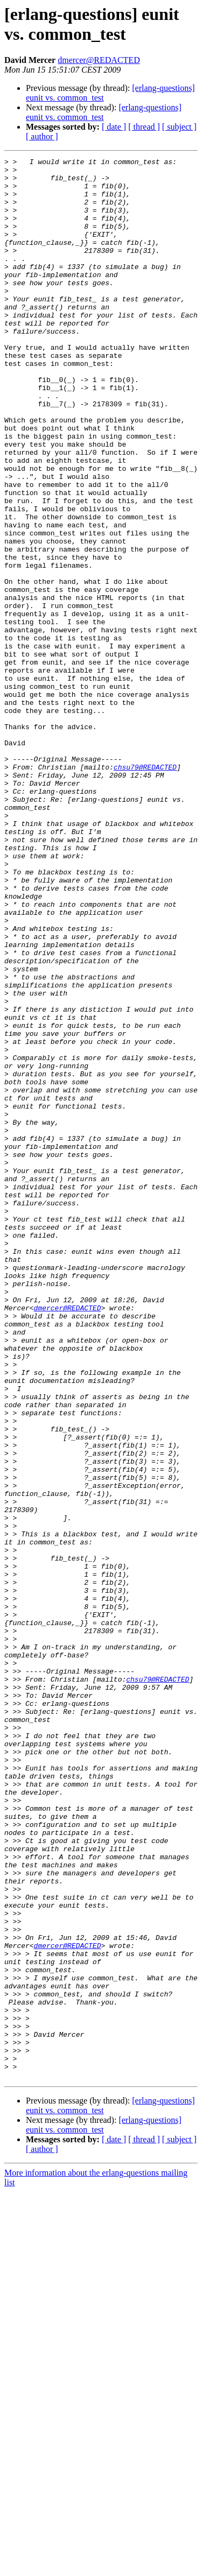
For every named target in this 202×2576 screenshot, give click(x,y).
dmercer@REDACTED (99, 60)
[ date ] (114, 126)
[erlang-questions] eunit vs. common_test (104, 112)
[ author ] (42, 136)
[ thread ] (144, 126)
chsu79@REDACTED (145, 889)
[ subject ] (179, 126)
